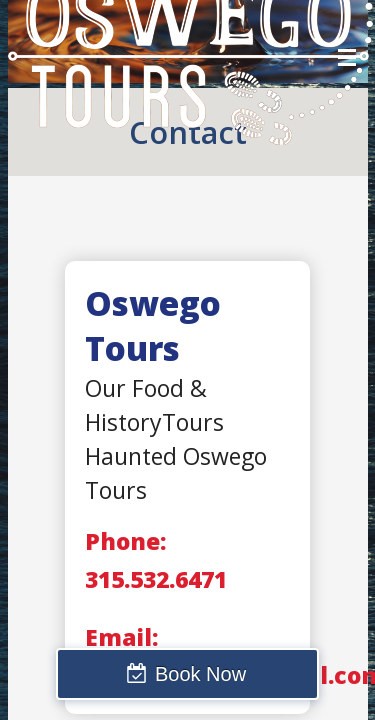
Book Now (200, 674)
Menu (347, 57)
